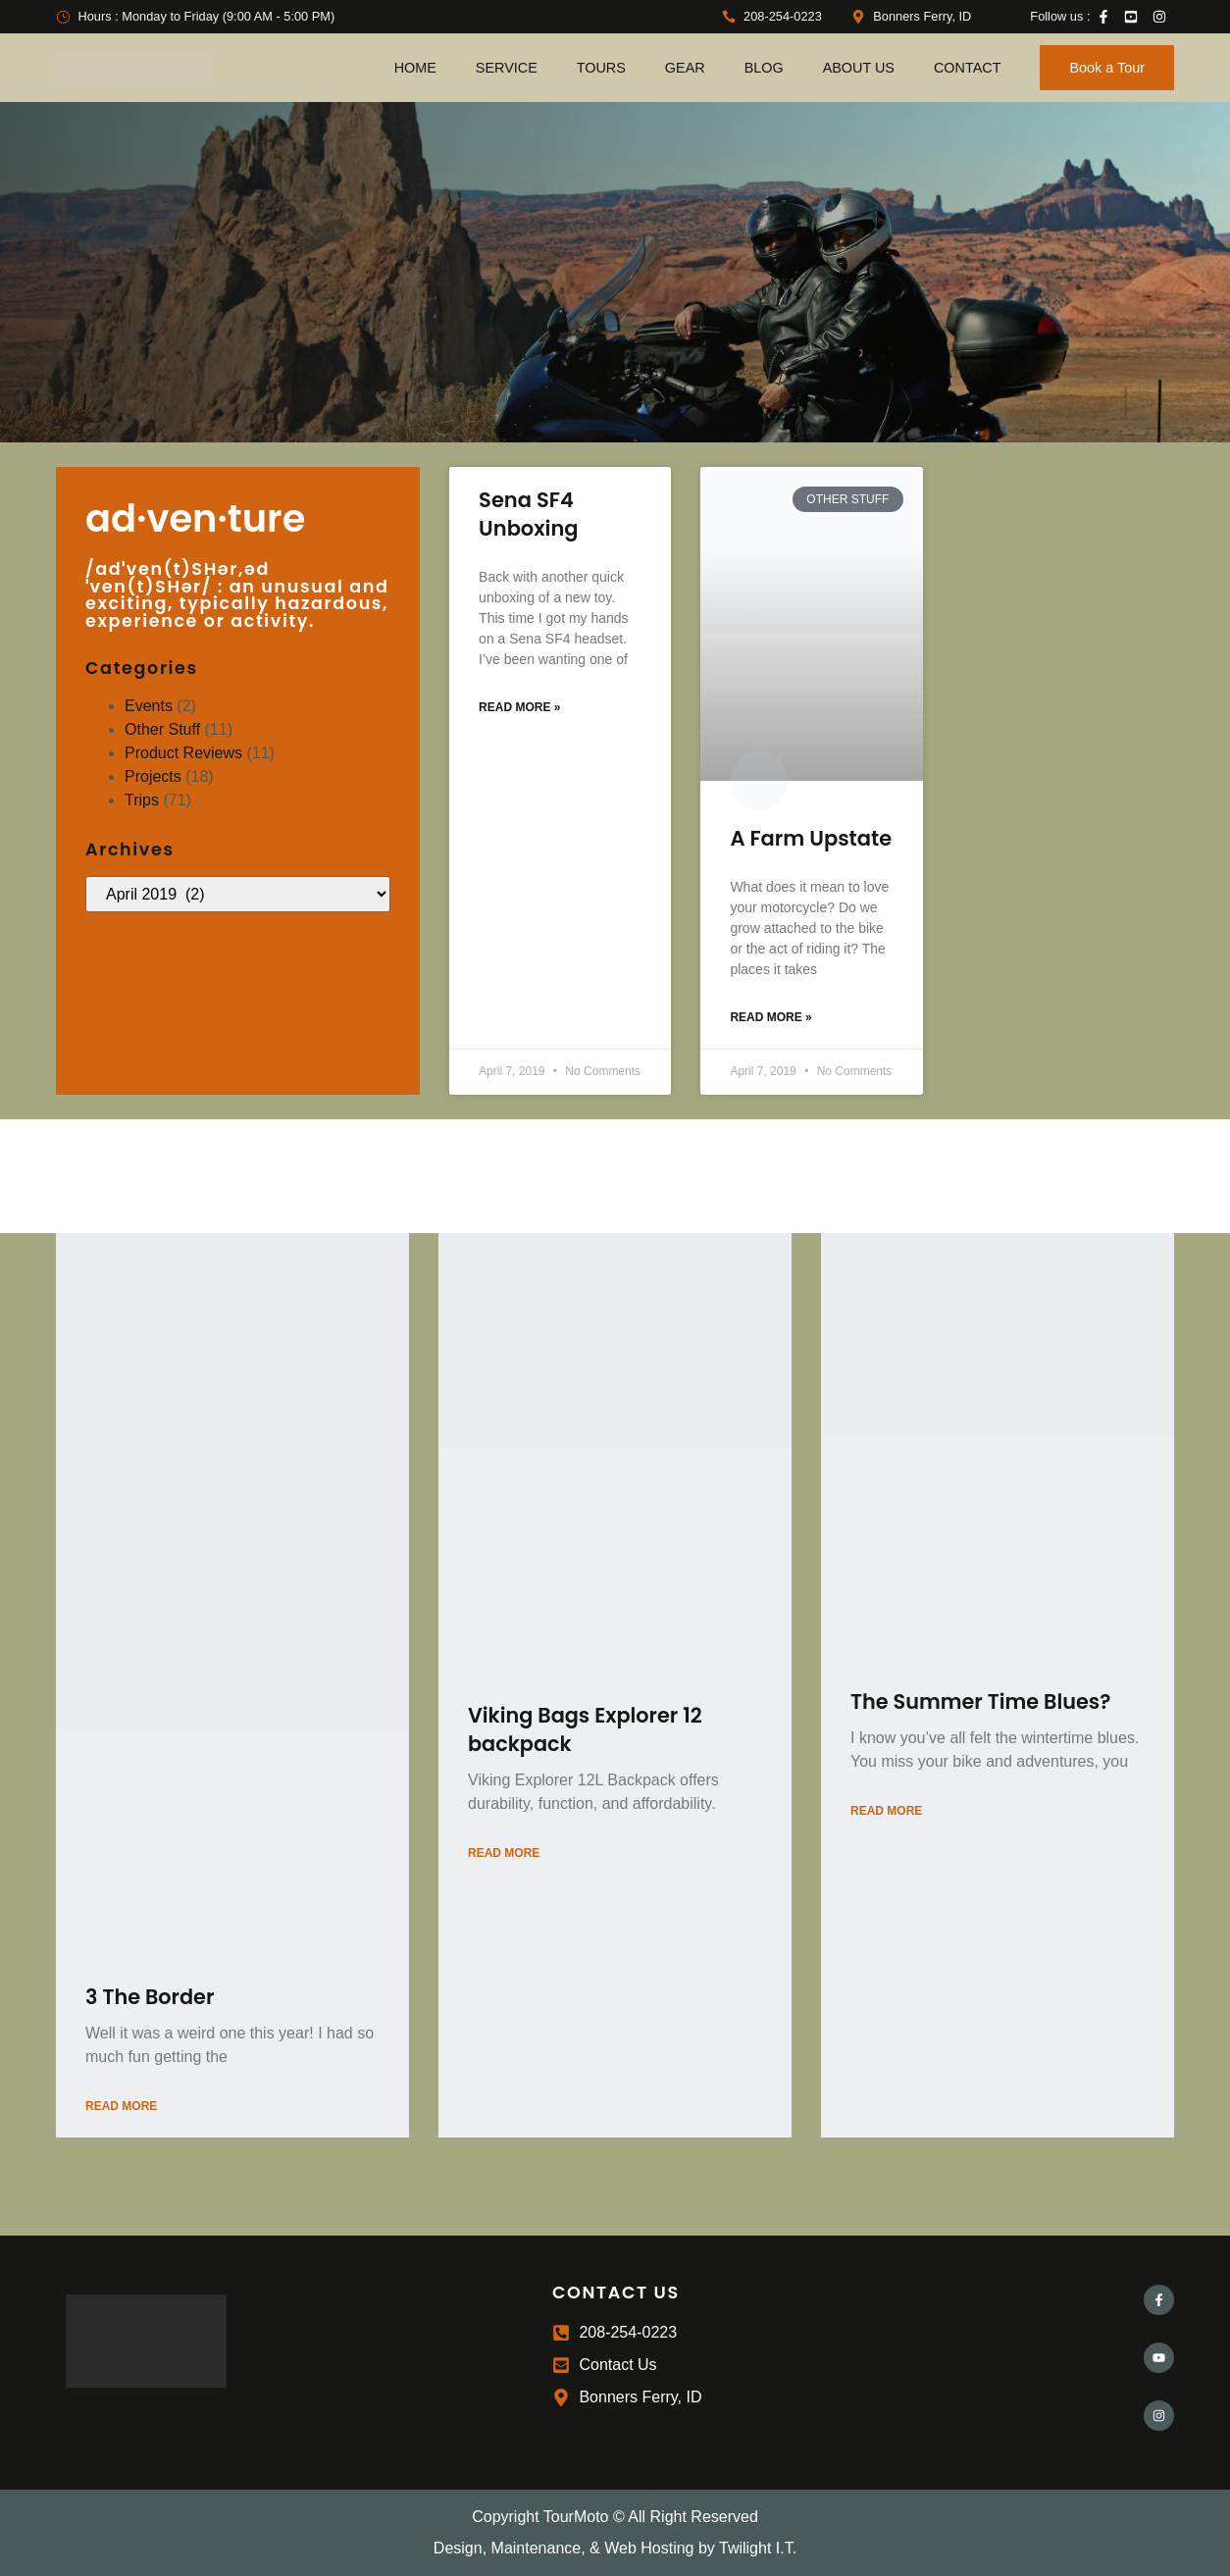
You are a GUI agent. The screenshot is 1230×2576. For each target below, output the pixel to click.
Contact (967, 68)
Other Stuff (162, 729)
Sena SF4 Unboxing (528, 514)
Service (507, 68)
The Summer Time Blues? (980, 1701)
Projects (153, 776)
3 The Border (149, 1997)
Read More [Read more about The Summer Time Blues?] (886, 1811)
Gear (685, 68)
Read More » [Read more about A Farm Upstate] (770, 1017)
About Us (859, 68)
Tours (601, 68)
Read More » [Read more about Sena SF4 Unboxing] (519, 707)
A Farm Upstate (811, 838)
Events (149, 705)
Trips (142, 800)
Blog (764, 68)
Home (415, 68)
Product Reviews (183, 753)
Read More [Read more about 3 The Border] (121, 2106)
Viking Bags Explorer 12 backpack (585, 1729)
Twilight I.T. (757, 2548)
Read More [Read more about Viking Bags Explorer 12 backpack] (503, 1853)
